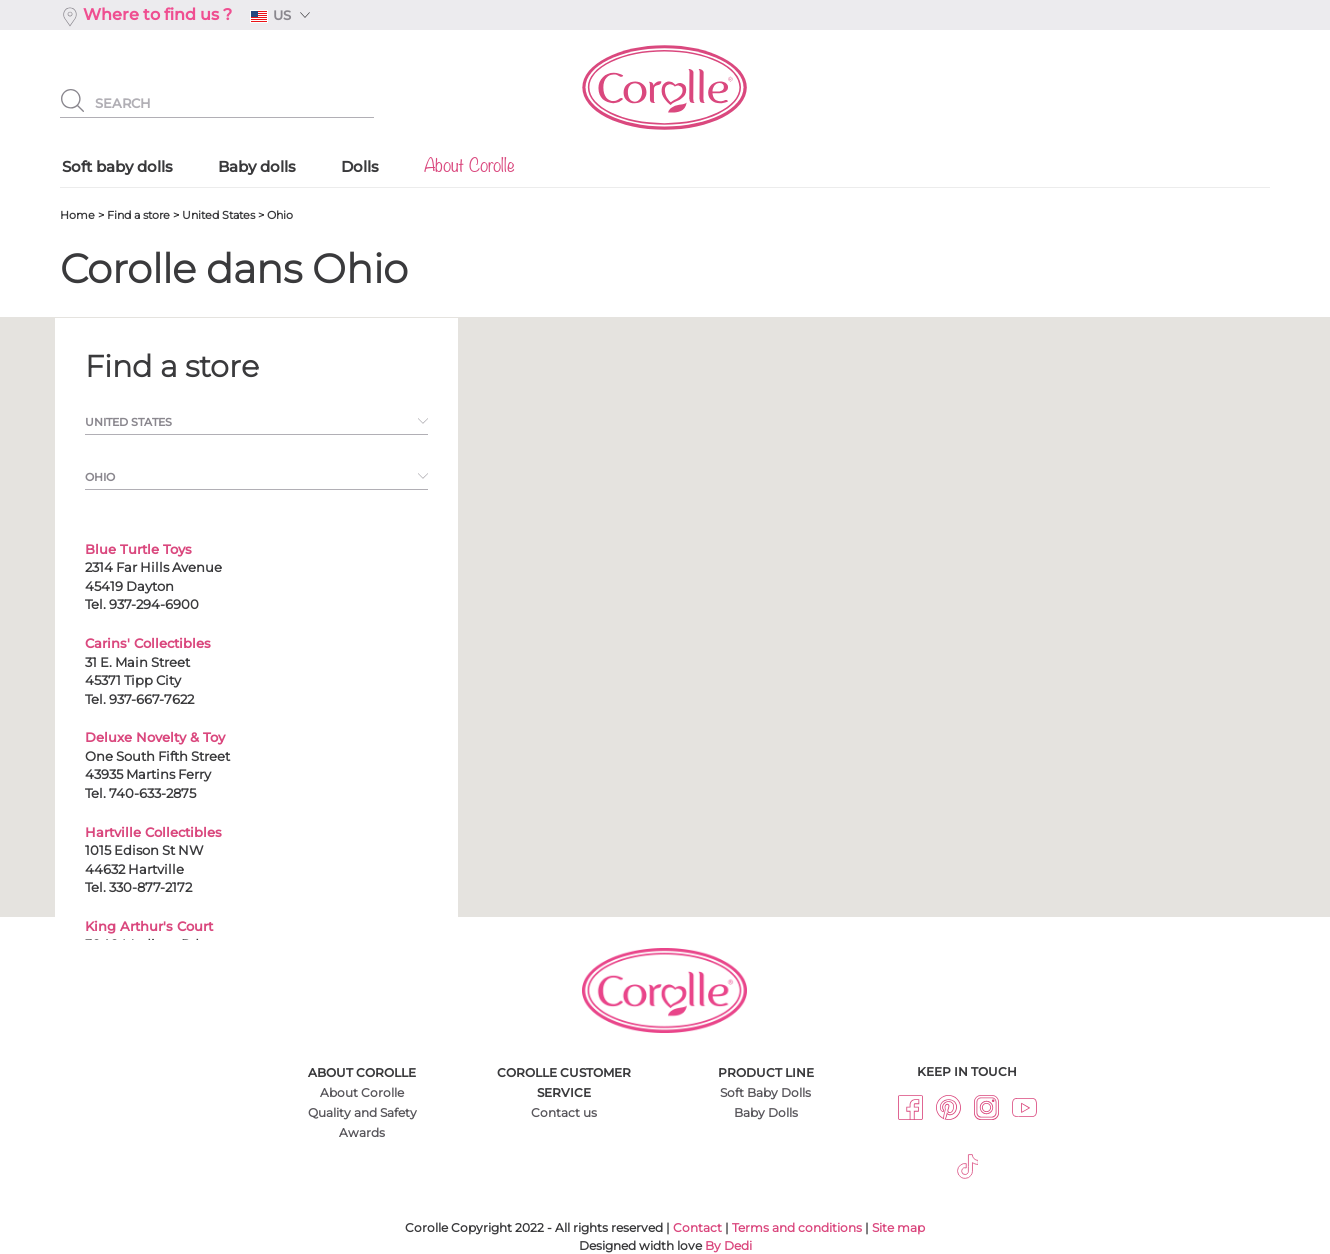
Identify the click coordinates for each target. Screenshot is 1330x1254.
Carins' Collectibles (148, 643)
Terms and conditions (797, 1227)
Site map (898, 1227)
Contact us (564, 1112)
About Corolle (362, 1092)
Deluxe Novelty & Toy (155, 737)
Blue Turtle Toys (138, 549)
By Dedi (728, 1245)
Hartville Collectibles (153, 832)
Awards (362, 1132)
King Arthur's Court (149, 926)
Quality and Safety (362, 1112)
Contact (697, 1227)
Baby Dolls (766, 1112)
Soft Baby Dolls (765, 1092)
